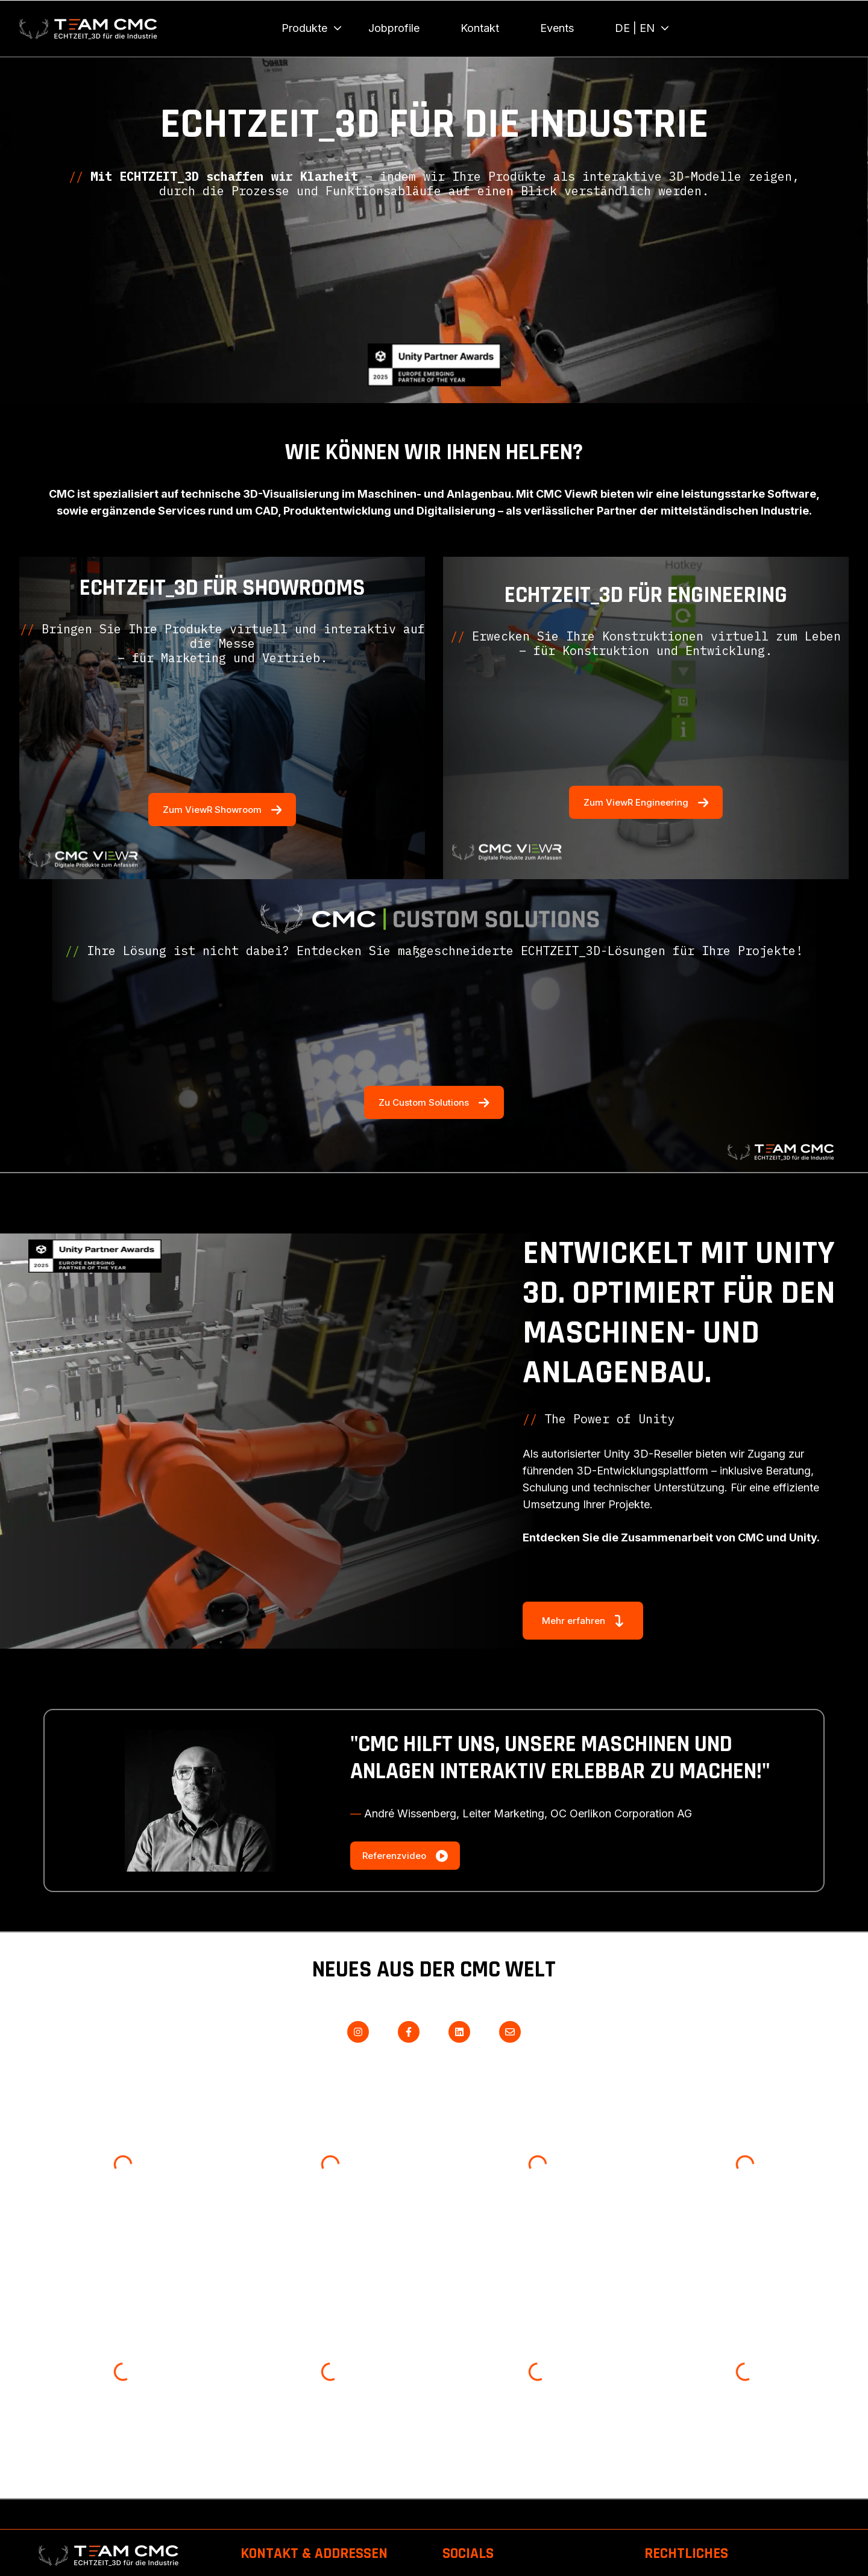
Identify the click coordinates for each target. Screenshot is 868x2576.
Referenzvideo (405, 1856)
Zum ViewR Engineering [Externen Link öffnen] (646, 802)
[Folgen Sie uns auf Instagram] (358, 2032)
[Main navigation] (547, 28)
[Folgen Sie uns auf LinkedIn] (459, 2032)
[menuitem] (308, 28)
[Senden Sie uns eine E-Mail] (510, 2032)
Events (557, 28)
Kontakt (480, 28)
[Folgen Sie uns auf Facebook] (409, 2032)
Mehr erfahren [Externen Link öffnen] (583, 1621)
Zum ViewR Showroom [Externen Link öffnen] (222, 809)
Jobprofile (394, 28)
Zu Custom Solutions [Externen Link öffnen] (434, 1102)
